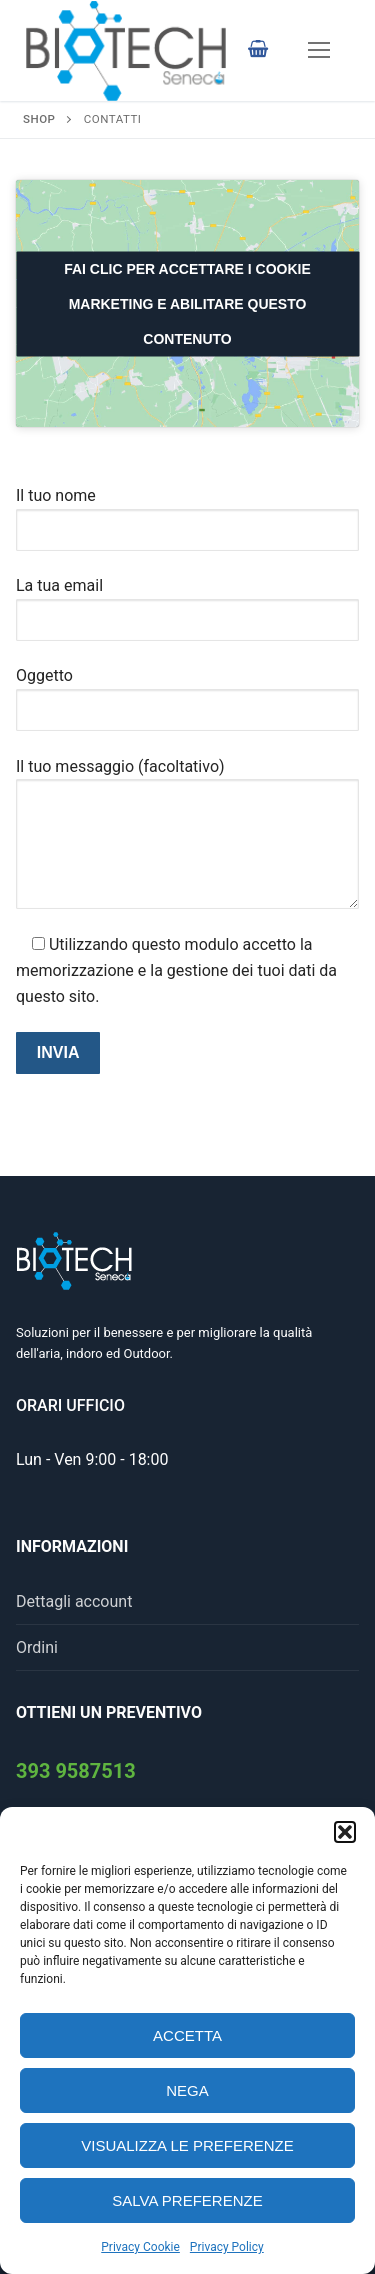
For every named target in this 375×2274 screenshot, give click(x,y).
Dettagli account (74, 1601)
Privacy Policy (227, 2247)
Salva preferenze (187, 2200)
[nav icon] (319, 51)
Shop (39, 119)
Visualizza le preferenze (187, 2145)
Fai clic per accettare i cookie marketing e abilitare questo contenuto (187, 303)
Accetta (187, 2035)
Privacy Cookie (140, 2247)
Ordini (37, 1647)
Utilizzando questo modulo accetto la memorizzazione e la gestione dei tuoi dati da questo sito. (176, 970)
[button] (345, 1832)
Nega (187, 2090)
